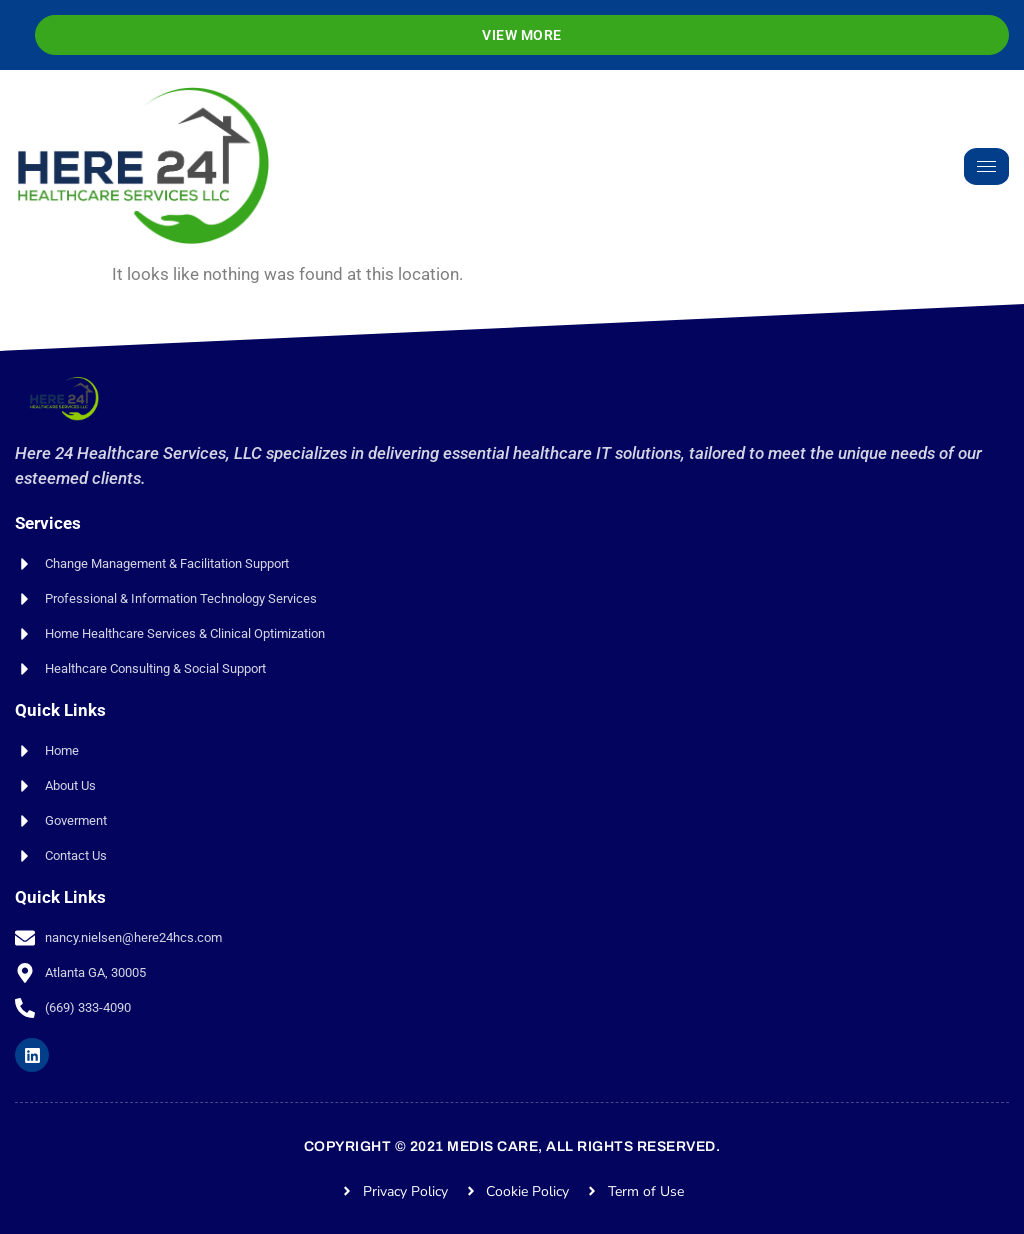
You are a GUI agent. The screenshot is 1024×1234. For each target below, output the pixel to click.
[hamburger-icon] (986, 166)
